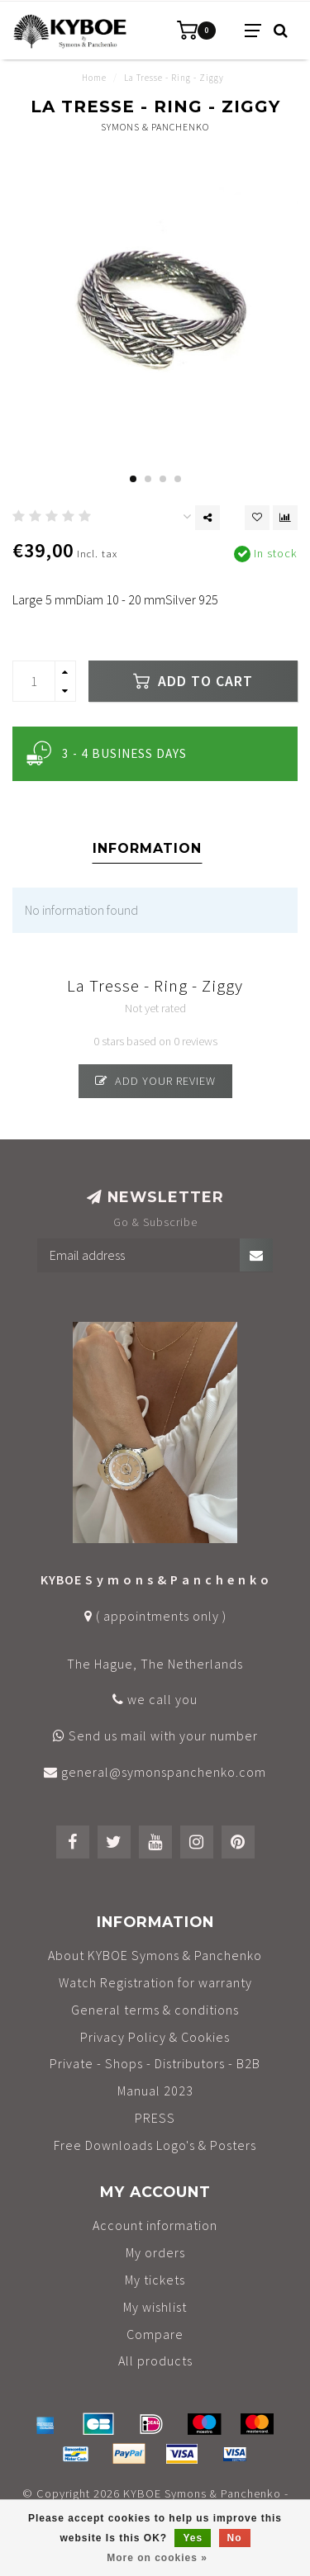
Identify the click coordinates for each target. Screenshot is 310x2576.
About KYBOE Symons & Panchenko (155, 1955)
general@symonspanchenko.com (163, 1772)
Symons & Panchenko (155, 127)
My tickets (155, 2279)
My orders (155, 2252)
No (234, 2538)
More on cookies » (157, 2558)
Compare (155, 2334)
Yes (193, 2538)
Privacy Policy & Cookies (155, 2037)
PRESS (155, 2118)
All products (155, 2360)
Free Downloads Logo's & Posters (155, 2145)
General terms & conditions (155, 2009)
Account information (155, 2225)
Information (147, 848)
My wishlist (155, 2307)
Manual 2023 (155, 2090)
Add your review (155, 1080)
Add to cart (193, 681)
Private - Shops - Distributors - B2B (155, 2063)
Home (94, 77)
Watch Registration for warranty (155, 1982)
